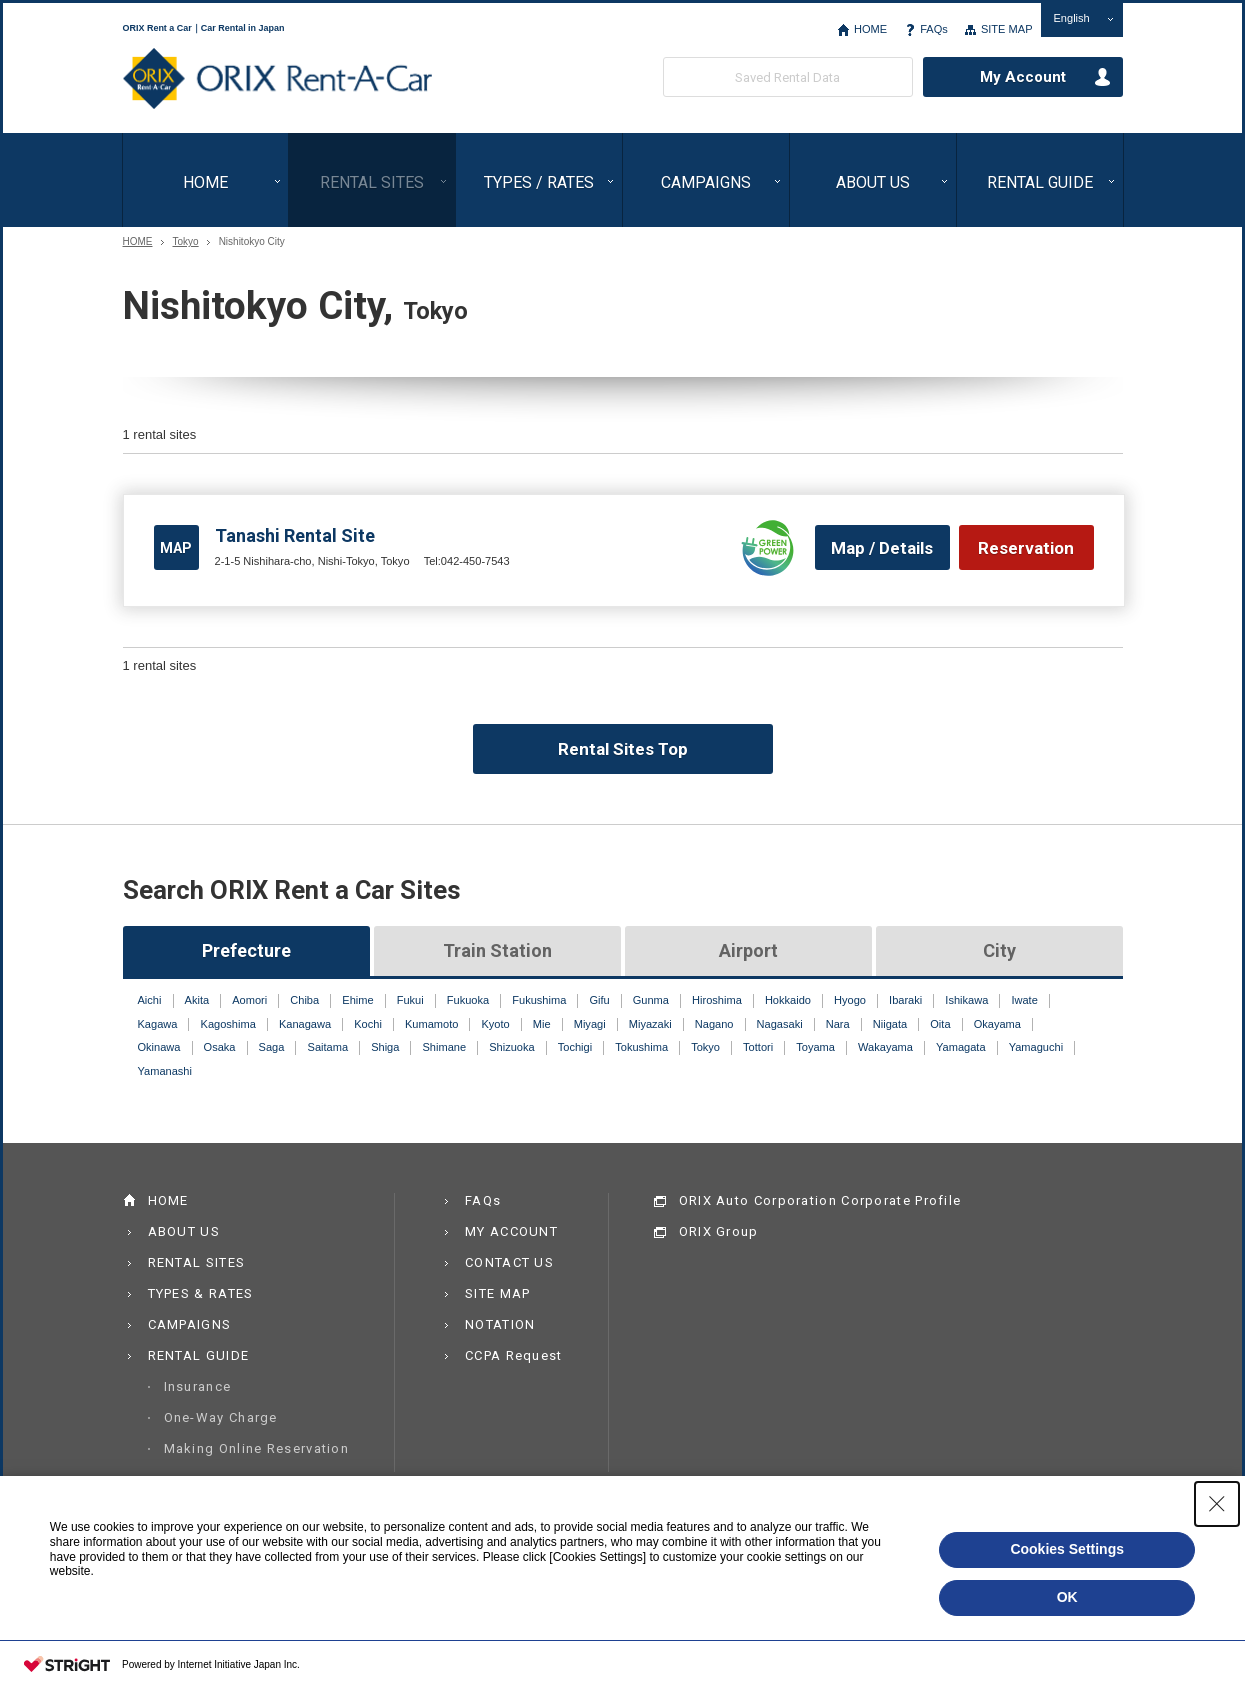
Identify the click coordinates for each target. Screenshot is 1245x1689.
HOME (870, 29)
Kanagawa (305, 1024)
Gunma (651, 1000)
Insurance (198, 1386)
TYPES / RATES (539, 182)
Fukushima (539, 1000)
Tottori (758, 1047)
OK (1067, 1597)
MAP (176, 548)
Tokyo (186, 242)
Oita (940, 1024)
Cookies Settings (1067, 1549)
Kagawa (158, 1024)
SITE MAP (1007, 29)
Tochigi (575, 1047)
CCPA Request (514, 1355)
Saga (272, 1047)
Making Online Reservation (257, 1448)
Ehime (357, 1000)
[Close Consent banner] (1217, 1504)
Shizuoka (511, 1047)
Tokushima (641, 1047)
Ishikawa (966, 1000)
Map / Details (882, 548)
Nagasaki (780, 1024)
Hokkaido (788, 1000)
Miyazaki (650, 1024)
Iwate (1024, 1000)
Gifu (599, 1000)
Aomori (249, 1000)
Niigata (890, 1024)
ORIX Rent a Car (277, 79)
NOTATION (500, 1324)
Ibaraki (905, 1000)
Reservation (1026, 548)
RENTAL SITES (372, 182)
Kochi (368, 1024)
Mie (542, 1024)
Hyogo (850, 1000)
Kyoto (495, 1024)
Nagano (714, 1024)
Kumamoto (431, 1024)
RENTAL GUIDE (1040, 182)
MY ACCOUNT (511, 1231)
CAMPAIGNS (706, 182)
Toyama (815, 1047)
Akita (197, 1000)
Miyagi (590, 1024)
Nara (838, 1024)
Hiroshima (717, 1000)
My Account (1023, 77)
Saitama (328, 1047)
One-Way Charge (221, 1417)
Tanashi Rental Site (295, 535)
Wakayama (885, 1047)
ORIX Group (719, 1231)
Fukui (410, 1000)
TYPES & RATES (201, 1293)
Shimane (445, 1047)
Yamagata (961, 1047)
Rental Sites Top (623, 749)
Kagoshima (228, 1024)
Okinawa (159, 1047)
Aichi (150, 1000)
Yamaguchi (1036, 1047)
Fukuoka (468, 1000)
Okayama (997, 1024)
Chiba (304, 1000)
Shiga (385, 1047)
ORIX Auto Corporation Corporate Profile (820, 1200)
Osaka (220, 1047)
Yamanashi (165, 1071)
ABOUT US (873, 182)
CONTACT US (509, 1262)
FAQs (934, 29)
